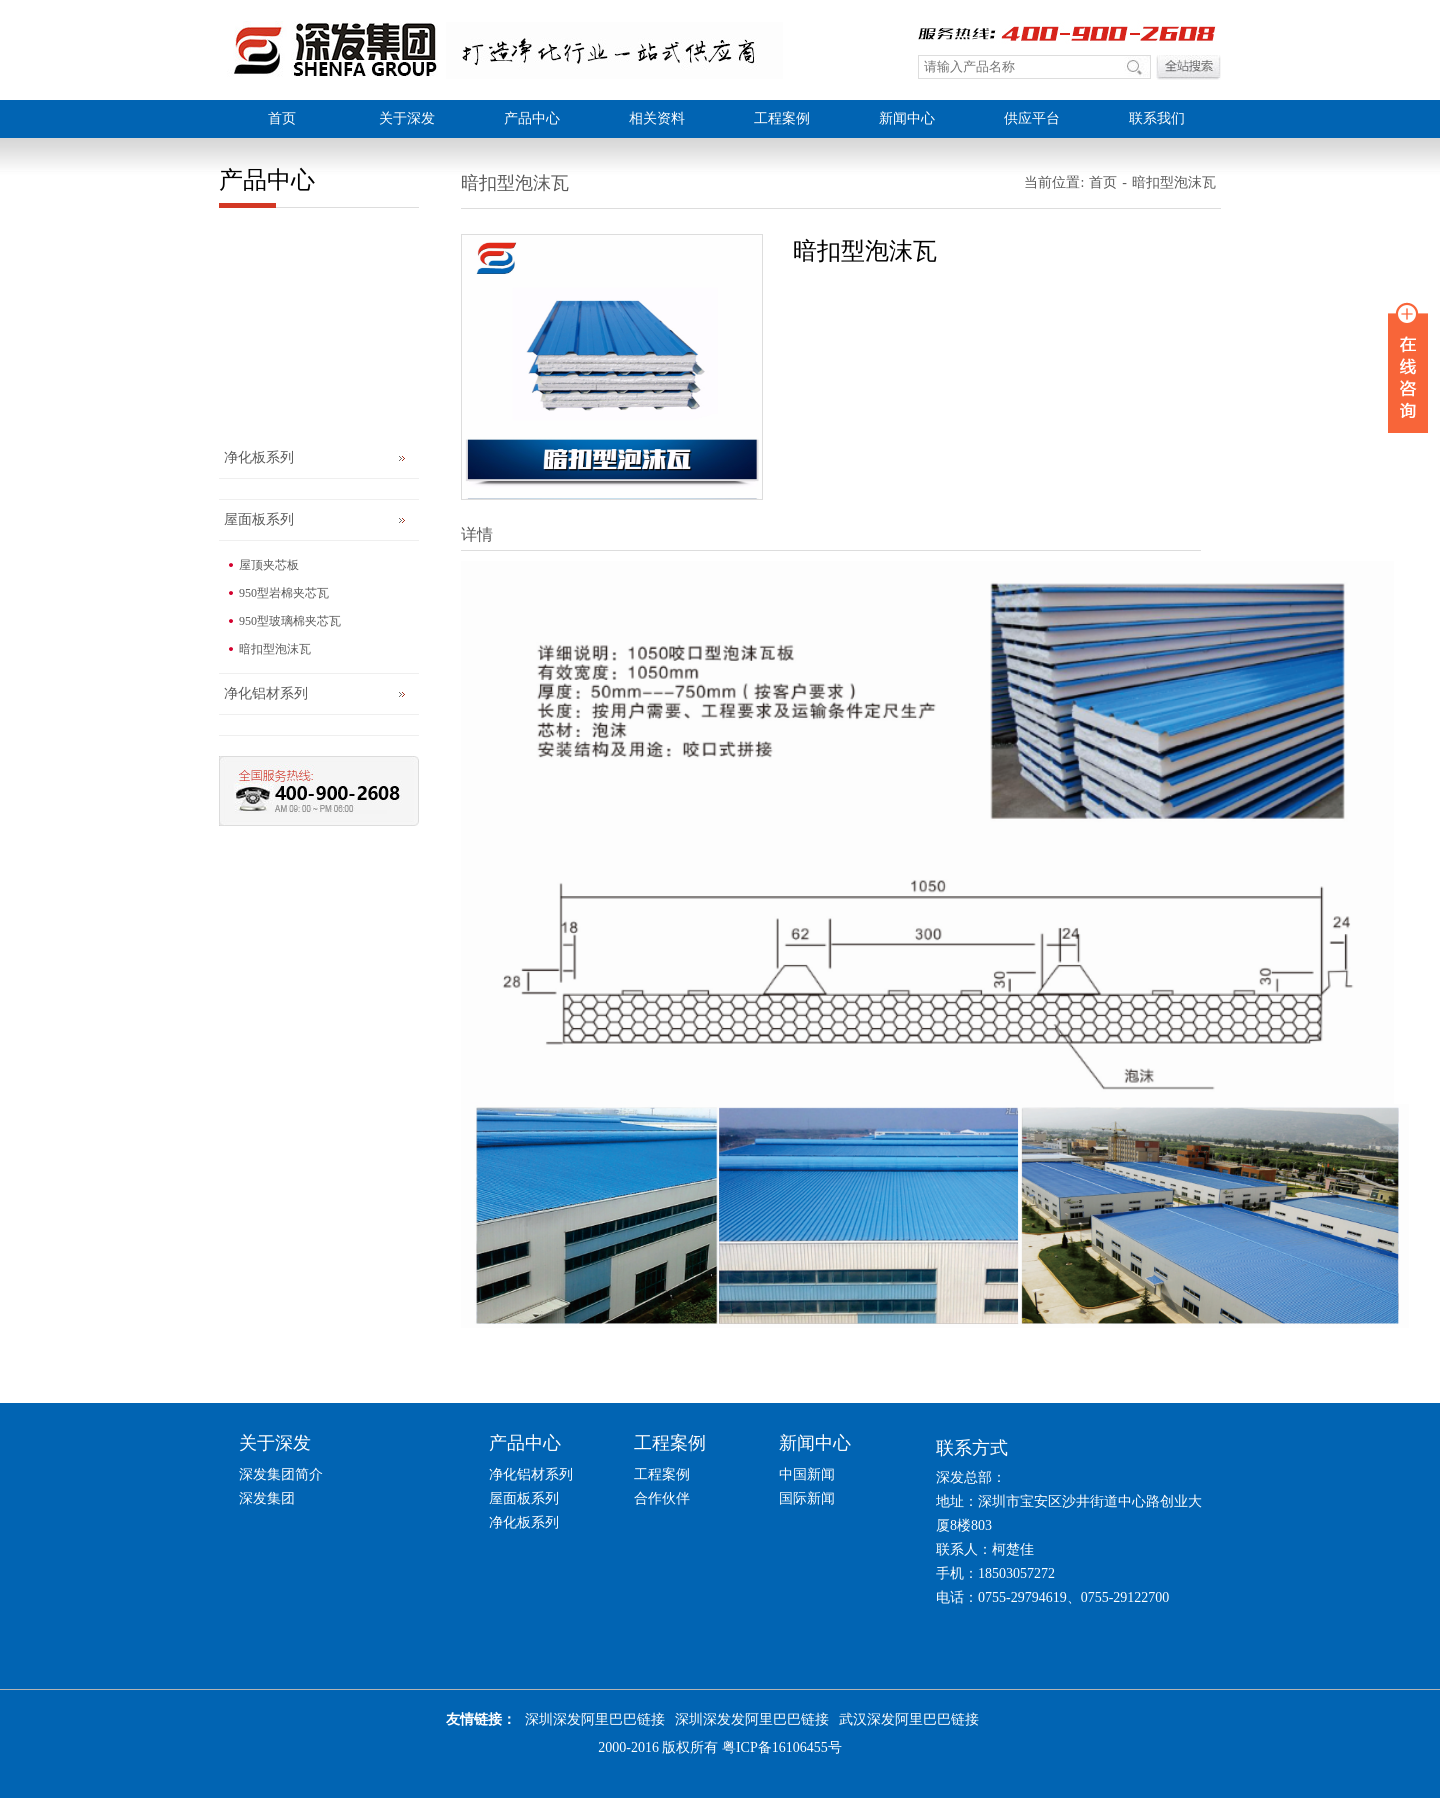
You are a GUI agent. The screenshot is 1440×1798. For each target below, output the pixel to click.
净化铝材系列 (266, 693)
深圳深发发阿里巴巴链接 (752, 1719)
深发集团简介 (281, 1474)
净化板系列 (259, 457)
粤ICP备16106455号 (782, 1747)
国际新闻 (807, 1498)
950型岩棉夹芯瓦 (284, 593)
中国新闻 (807, 1474)
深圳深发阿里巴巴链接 (595, 1719)
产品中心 (532, 118)
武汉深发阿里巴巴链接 (909, 1719)
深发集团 (267, 1498)
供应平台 (1032, 118)
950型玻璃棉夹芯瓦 (290, 621)
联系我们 (1157, 118)
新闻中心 (907, 118)
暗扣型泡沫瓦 (275, 649)
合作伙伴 (662, 1498)
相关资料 (657, 118)
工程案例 (782, 118)
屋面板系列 (259, 519)
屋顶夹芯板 (269, 565)
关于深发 (407, 118)
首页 (282, 118)
